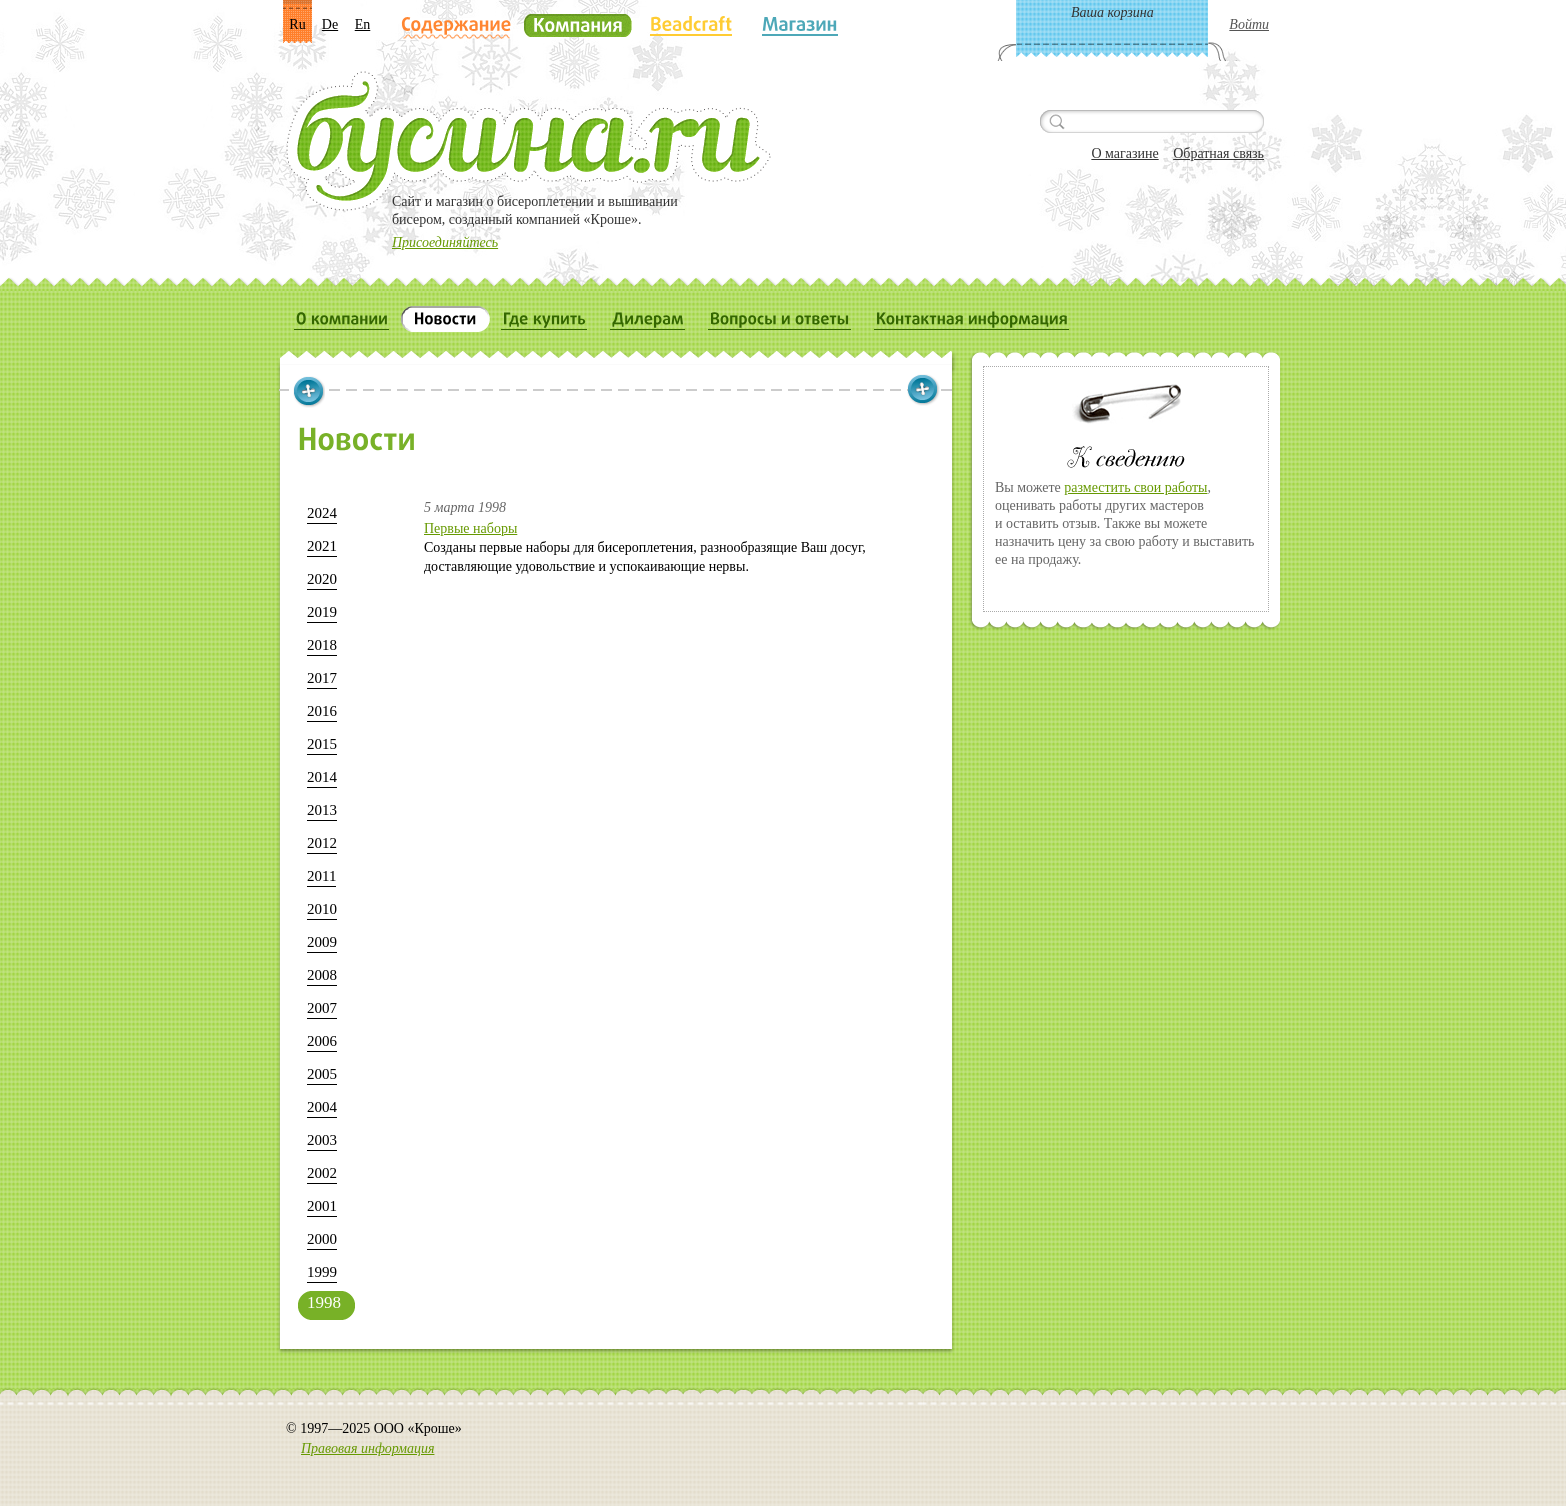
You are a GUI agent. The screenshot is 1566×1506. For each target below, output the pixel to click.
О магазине (1124, 153)
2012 (322, 843)
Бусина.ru (528, 141)
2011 (321, 876)
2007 (322, 1008)
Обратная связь (1218, 153)
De (330, 24)
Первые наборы (470, 528)
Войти (1249, 24)
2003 (322, 1140)
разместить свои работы (1135, 487)
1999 (322, 1272)
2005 (322, 1074)
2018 (322, 645)
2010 (322, 909)
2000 (322, 1239)
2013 (322, 810)
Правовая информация (367, 1448)
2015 (322, 744)
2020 (322, 579)
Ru (297, 24)
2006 (322, 1041)
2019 (322, 612)
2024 (322, 513)
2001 (322, 1206)
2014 (322, 777)
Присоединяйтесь (445, 242)
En (363, 24)
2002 (322, 1173)
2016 (322, 711)
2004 (322, 1107)
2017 (322, 678)
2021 (322, 546)
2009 (322, 942)
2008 (322, 975)
